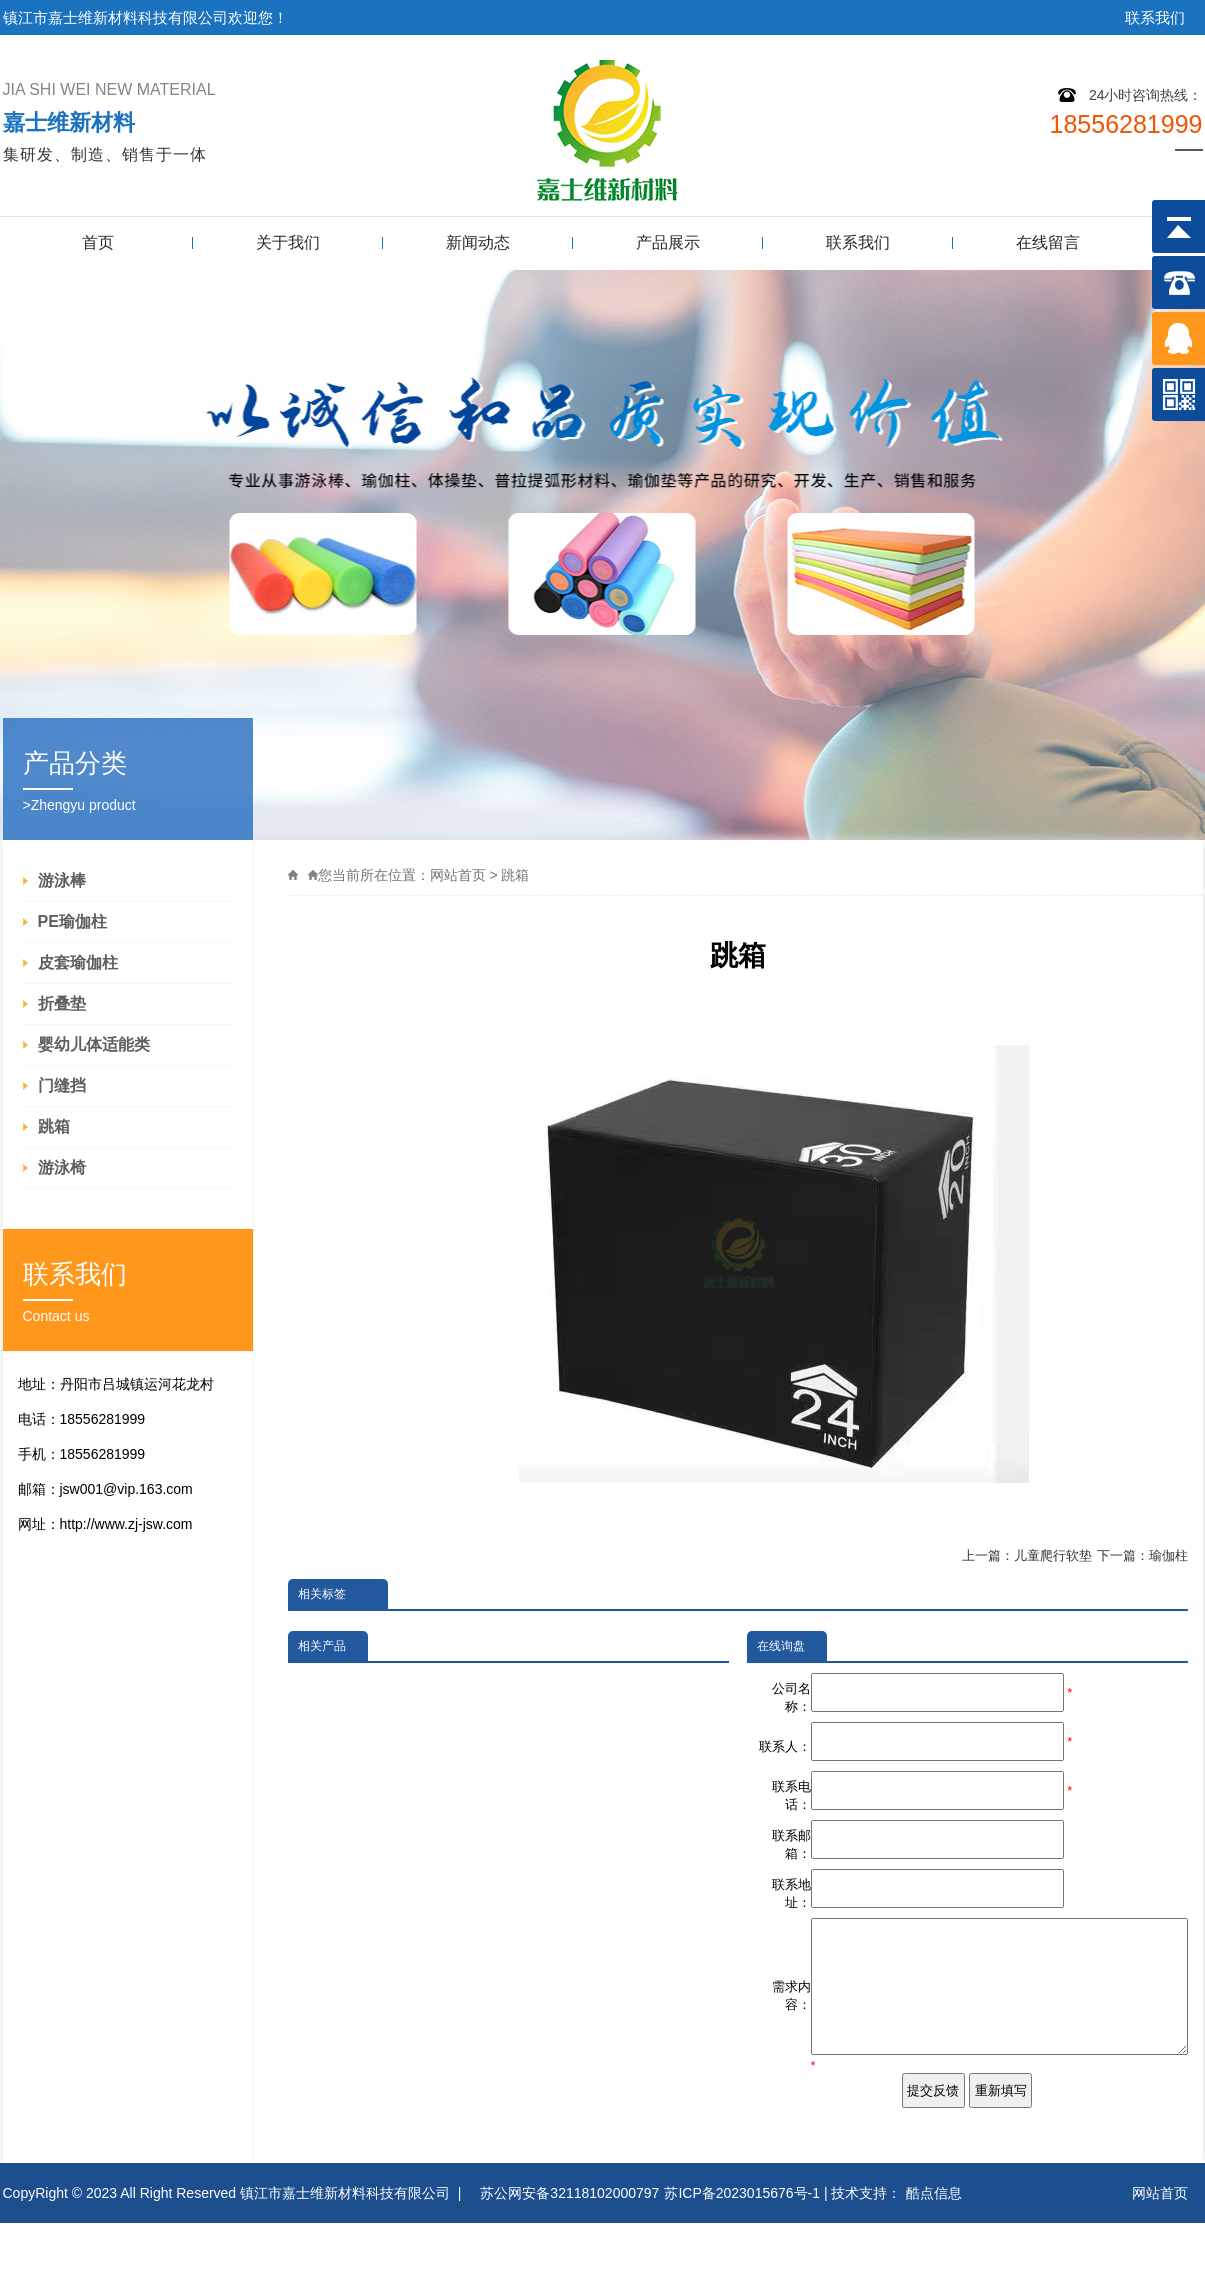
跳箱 (54, 1126)
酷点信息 (934, 2240)
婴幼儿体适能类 (94, 1044)
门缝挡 (62, 1085)
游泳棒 (62, 880)
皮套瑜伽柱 (78, 962)
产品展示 (668, 242)
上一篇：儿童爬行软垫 (1027, 1555)
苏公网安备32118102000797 (569, 2240)
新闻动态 (478, 242)
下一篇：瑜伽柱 (1142, 1555)
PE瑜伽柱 (72, 921)
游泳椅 (62, 1167)
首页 (98, 242)
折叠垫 (62, 1003)
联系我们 (1155, 17)
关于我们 (288, 242)
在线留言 (1048, 242)
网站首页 (458, 875)
